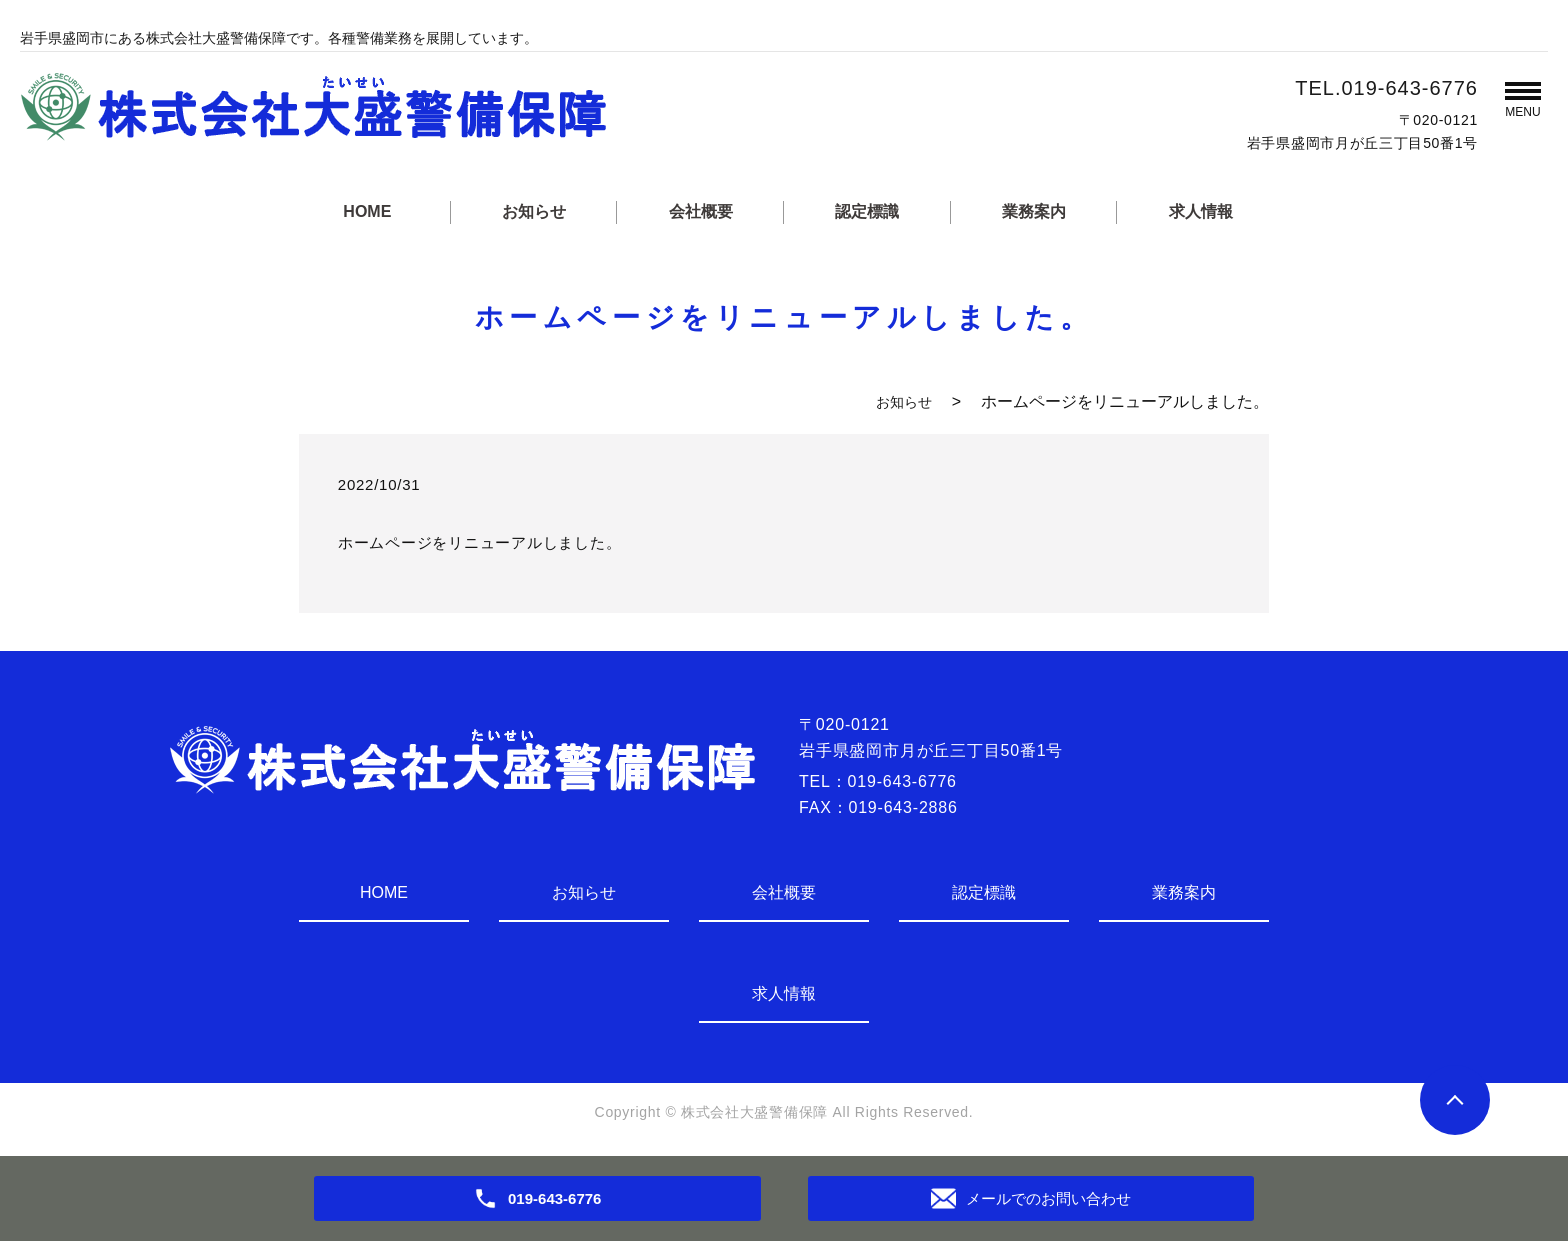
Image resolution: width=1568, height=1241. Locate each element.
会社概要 (701, 211)
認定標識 (867, 211)
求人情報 (1201, 211)
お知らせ (534, 211)
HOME (367, 211)
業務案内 (1034, 211)
